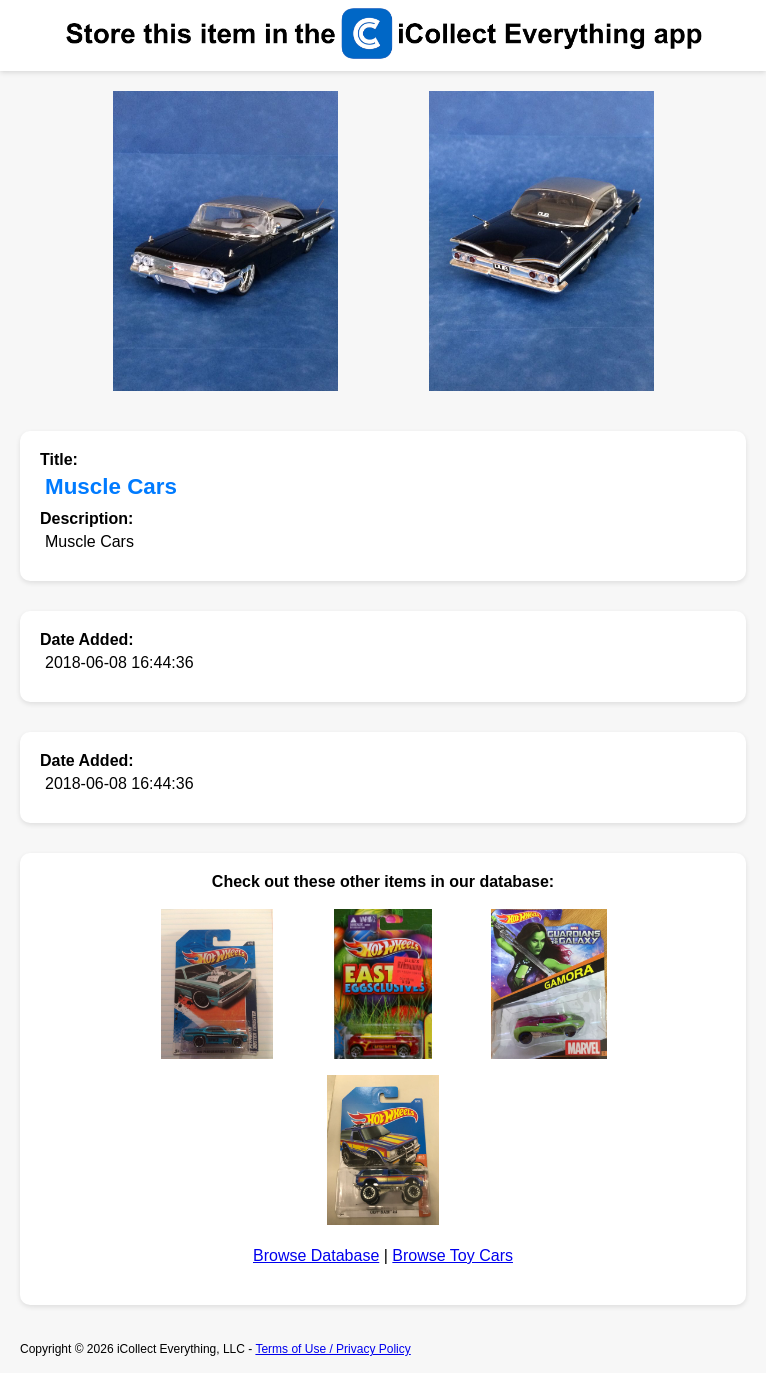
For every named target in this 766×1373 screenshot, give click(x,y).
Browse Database (316, 1255)
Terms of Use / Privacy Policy (332, 1349)
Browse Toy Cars (452, 1255)
